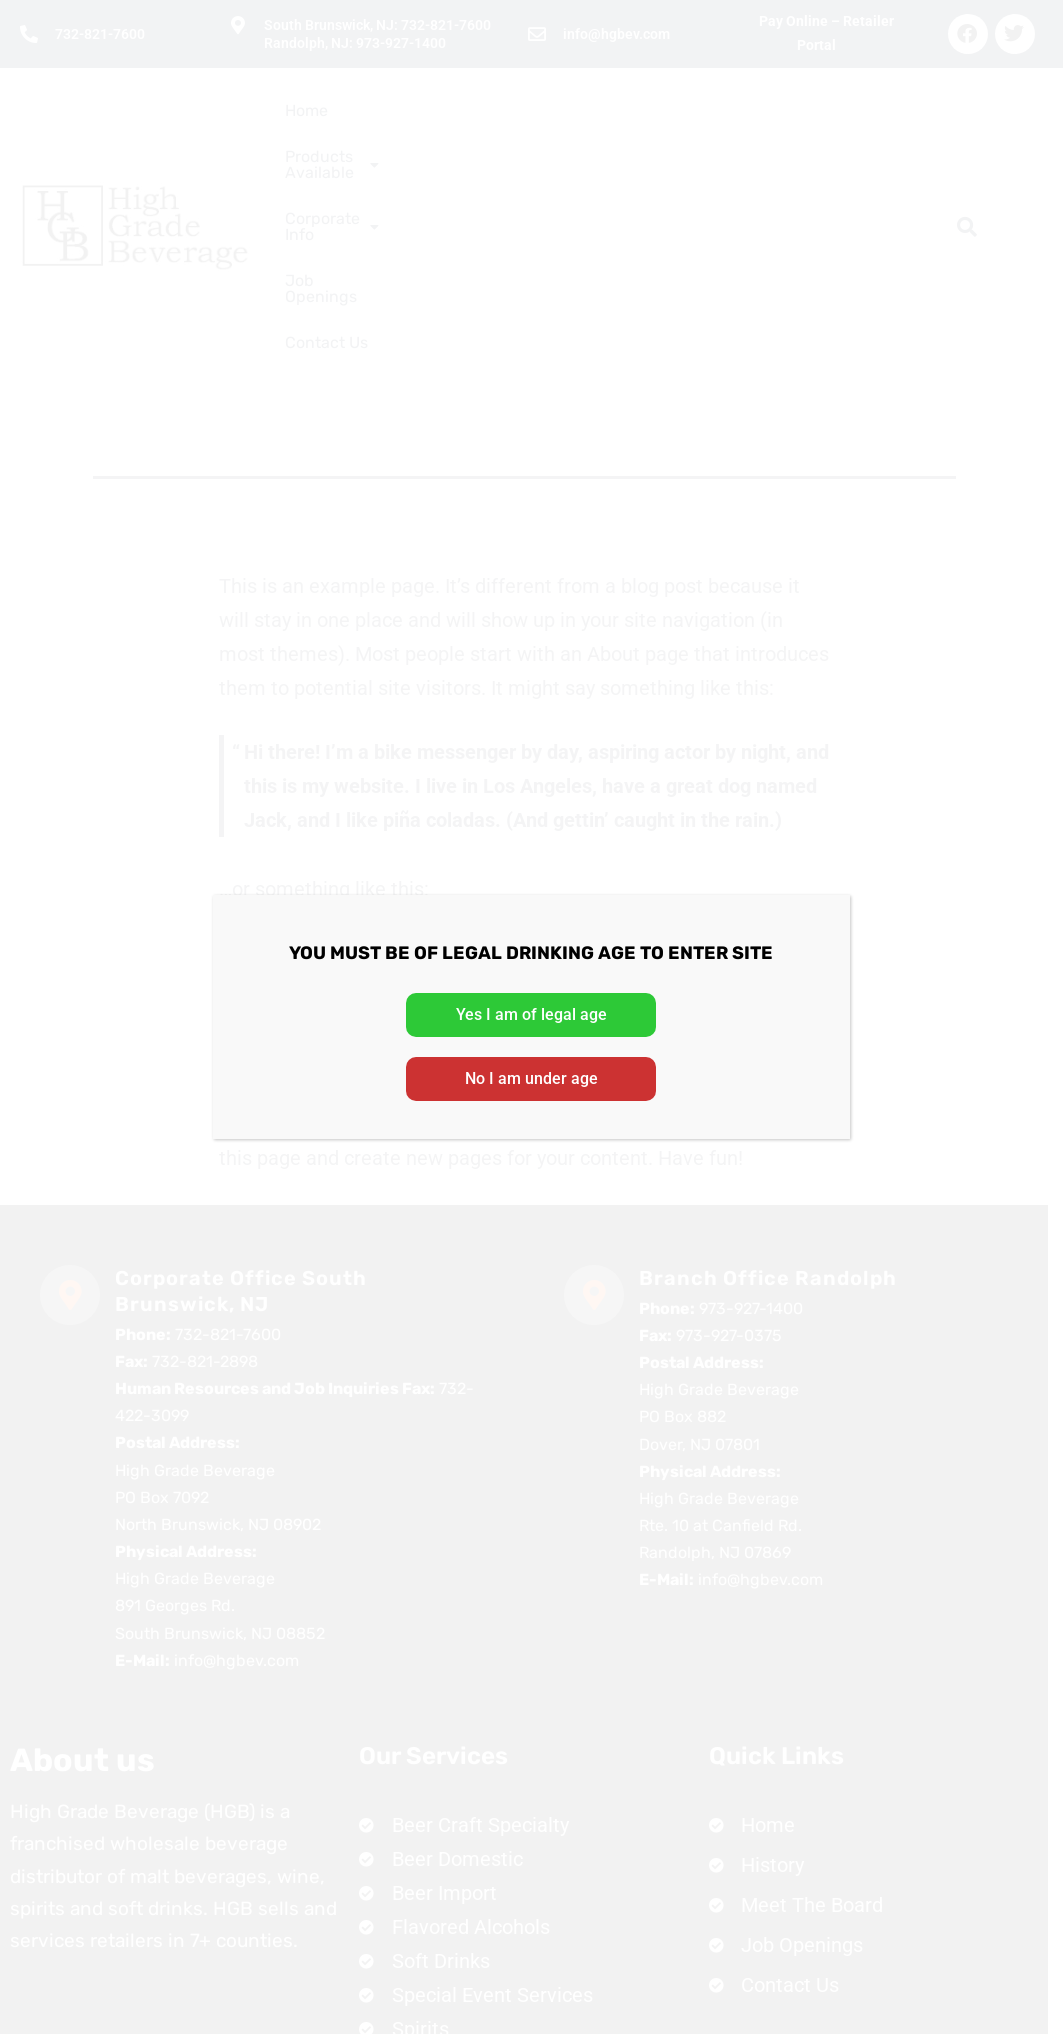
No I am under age (531, 1078)
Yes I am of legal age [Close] (531, 1014)
